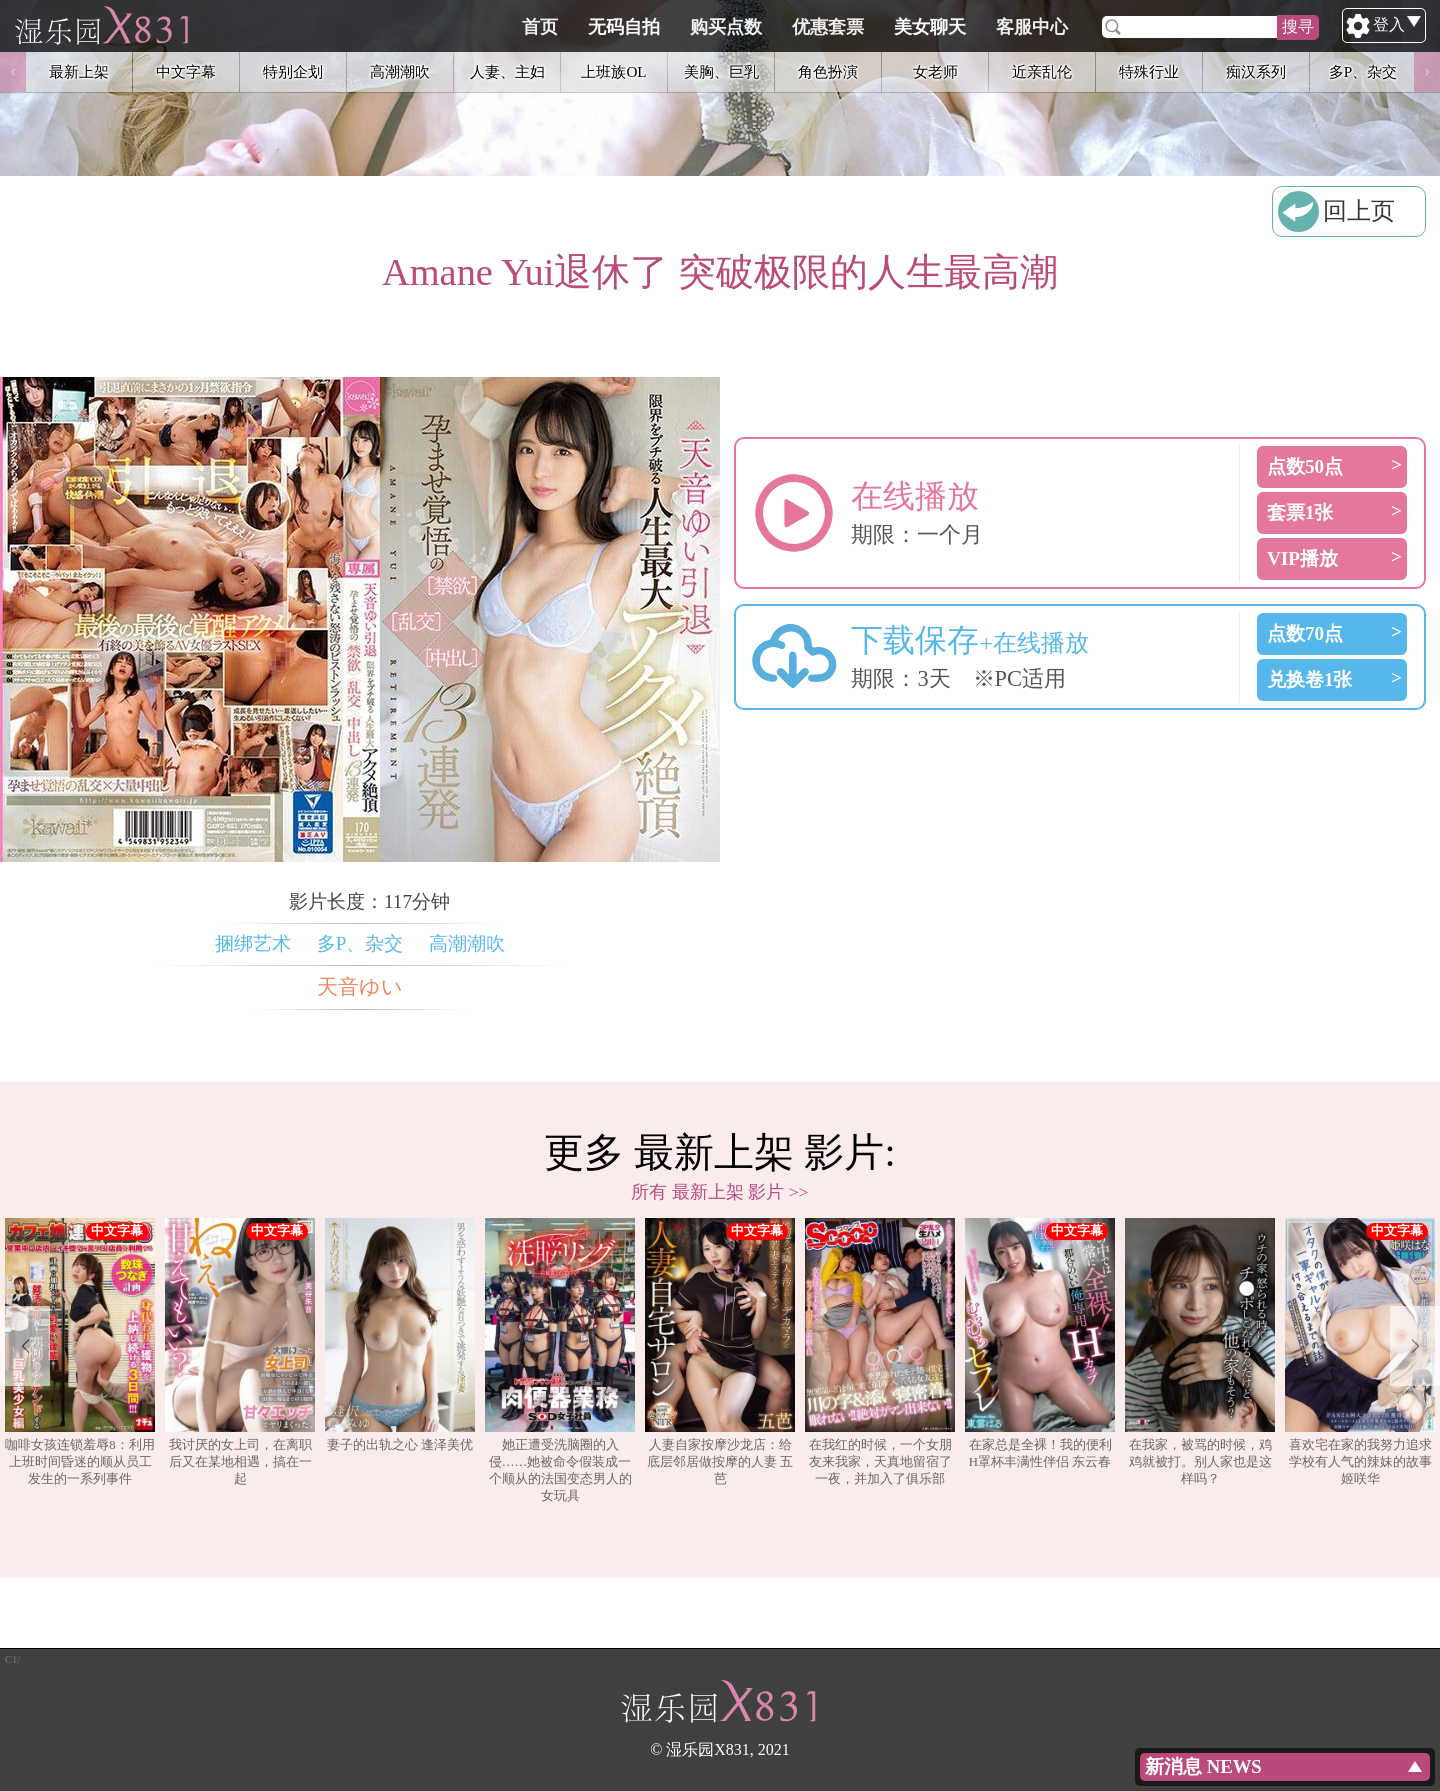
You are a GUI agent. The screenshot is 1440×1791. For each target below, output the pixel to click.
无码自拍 (719, 27)
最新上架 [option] (79, 71)
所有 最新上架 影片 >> (719, 1192)
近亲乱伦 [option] (1042, 71)
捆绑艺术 (253, 943)
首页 (635, 27)
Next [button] (1427, 72)
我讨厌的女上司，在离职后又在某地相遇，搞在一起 (240, 1351)
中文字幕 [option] (186, 71)
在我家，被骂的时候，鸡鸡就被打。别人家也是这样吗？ (1200, 1351)
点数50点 (1305, 466)
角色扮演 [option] (828, 71)
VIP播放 (1302, 558)
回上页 (1359, 211)
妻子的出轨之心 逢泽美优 (400, 1334)
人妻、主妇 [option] (507, 71)
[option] (80, 1361)
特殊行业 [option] (1149, 71)
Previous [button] (13, 72)
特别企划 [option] (293, 71)
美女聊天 (1025, 27)
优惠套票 (923, 27)
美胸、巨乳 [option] (721, 71)
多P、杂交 (360, 943)
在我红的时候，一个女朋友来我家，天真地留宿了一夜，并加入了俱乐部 (880, 1351)
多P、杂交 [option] (1363, 71)
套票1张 (1300, 512)
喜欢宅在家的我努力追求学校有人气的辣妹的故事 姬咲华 (1360, 1351)
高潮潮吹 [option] (400, 71)
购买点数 (821, 27)
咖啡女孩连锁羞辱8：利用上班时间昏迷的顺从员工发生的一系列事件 (80, 1351)
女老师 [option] (935, 71)
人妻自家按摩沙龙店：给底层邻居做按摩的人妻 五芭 (720, 1351)
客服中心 (1127, 27)
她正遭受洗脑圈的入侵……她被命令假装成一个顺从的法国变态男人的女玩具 (560, 1360)
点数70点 (1305, 633)
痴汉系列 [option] (1256, 71)
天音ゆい (360, 987)
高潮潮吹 (467, 943)
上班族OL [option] (613, 71)
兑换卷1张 (1310, 679)
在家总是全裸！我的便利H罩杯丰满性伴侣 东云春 (1040, 1343)
